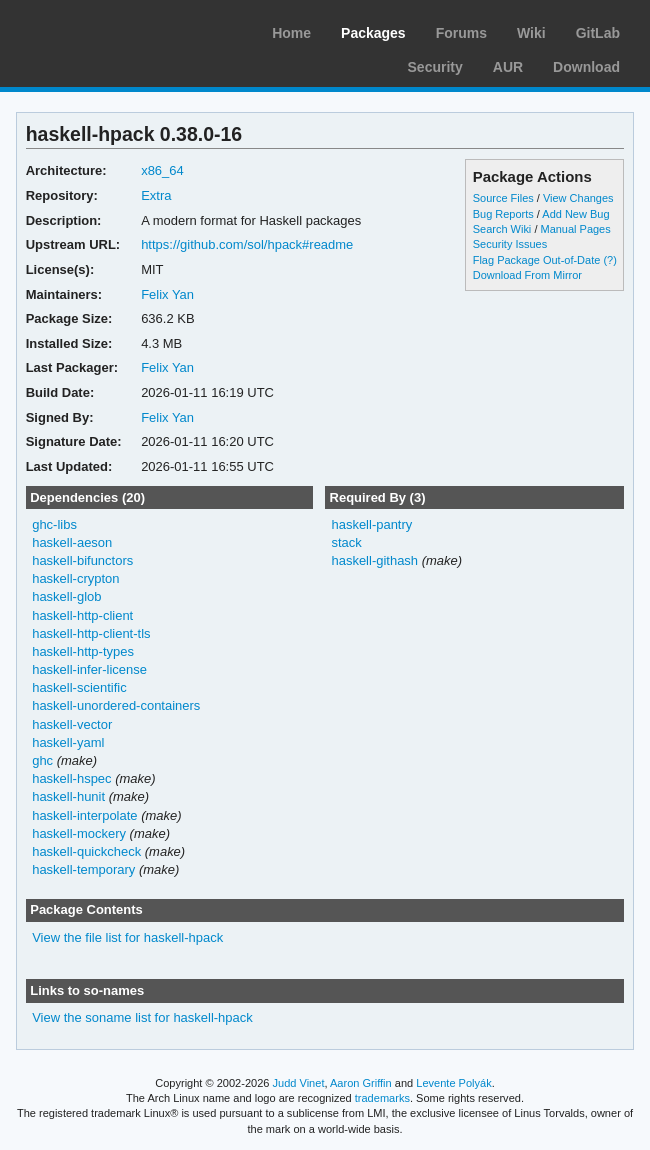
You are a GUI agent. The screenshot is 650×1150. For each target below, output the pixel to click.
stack (346, 542)
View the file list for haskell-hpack (127, 937)
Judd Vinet (299, 1083)
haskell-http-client (82, 615)
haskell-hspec (71, 778)
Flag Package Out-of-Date (537, 260)
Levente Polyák (453, 1083)
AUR (508, 67)
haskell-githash (374, 560)
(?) (609, 260)
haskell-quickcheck (86, 851)
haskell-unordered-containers (116, 705)
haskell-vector (72, 724)
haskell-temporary (83, 869)
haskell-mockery (79, 833)
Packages (373, 33)
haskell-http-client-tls (91, 633)
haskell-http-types (83, 651)
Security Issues (510, 244)
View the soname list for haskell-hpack (142, 1017)
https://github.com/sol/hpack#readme (247, 244)
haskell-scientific (79, 687)
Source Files (503, 198)
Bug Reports (503, 214)
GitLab (598, 33)
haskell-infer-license (89, 669)
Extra (156, 195)
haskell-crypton (75, 578)
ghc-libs (54, 524)
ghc (42, 760)
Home (291, 33)
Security (435, 67)
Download (586, 67)
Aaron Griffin (361, 1083)
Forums (461, 33)
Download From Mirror (527, 275)
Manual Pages (575, 229)
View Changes (578, 198)
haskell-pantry (371, 524)
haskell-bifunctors (82, 560)
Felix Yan (167, 294)
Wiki (531, 33)
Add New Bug (575, 214)
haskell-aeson (72, 542)
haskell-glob (66, 596)
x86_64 (162, 170)
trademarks (382, 1098)
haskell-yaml (68, 742)
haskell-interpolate (84, 815)
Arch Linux (110, 30)
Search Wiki (502, 229)
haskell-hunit (68, 796)
